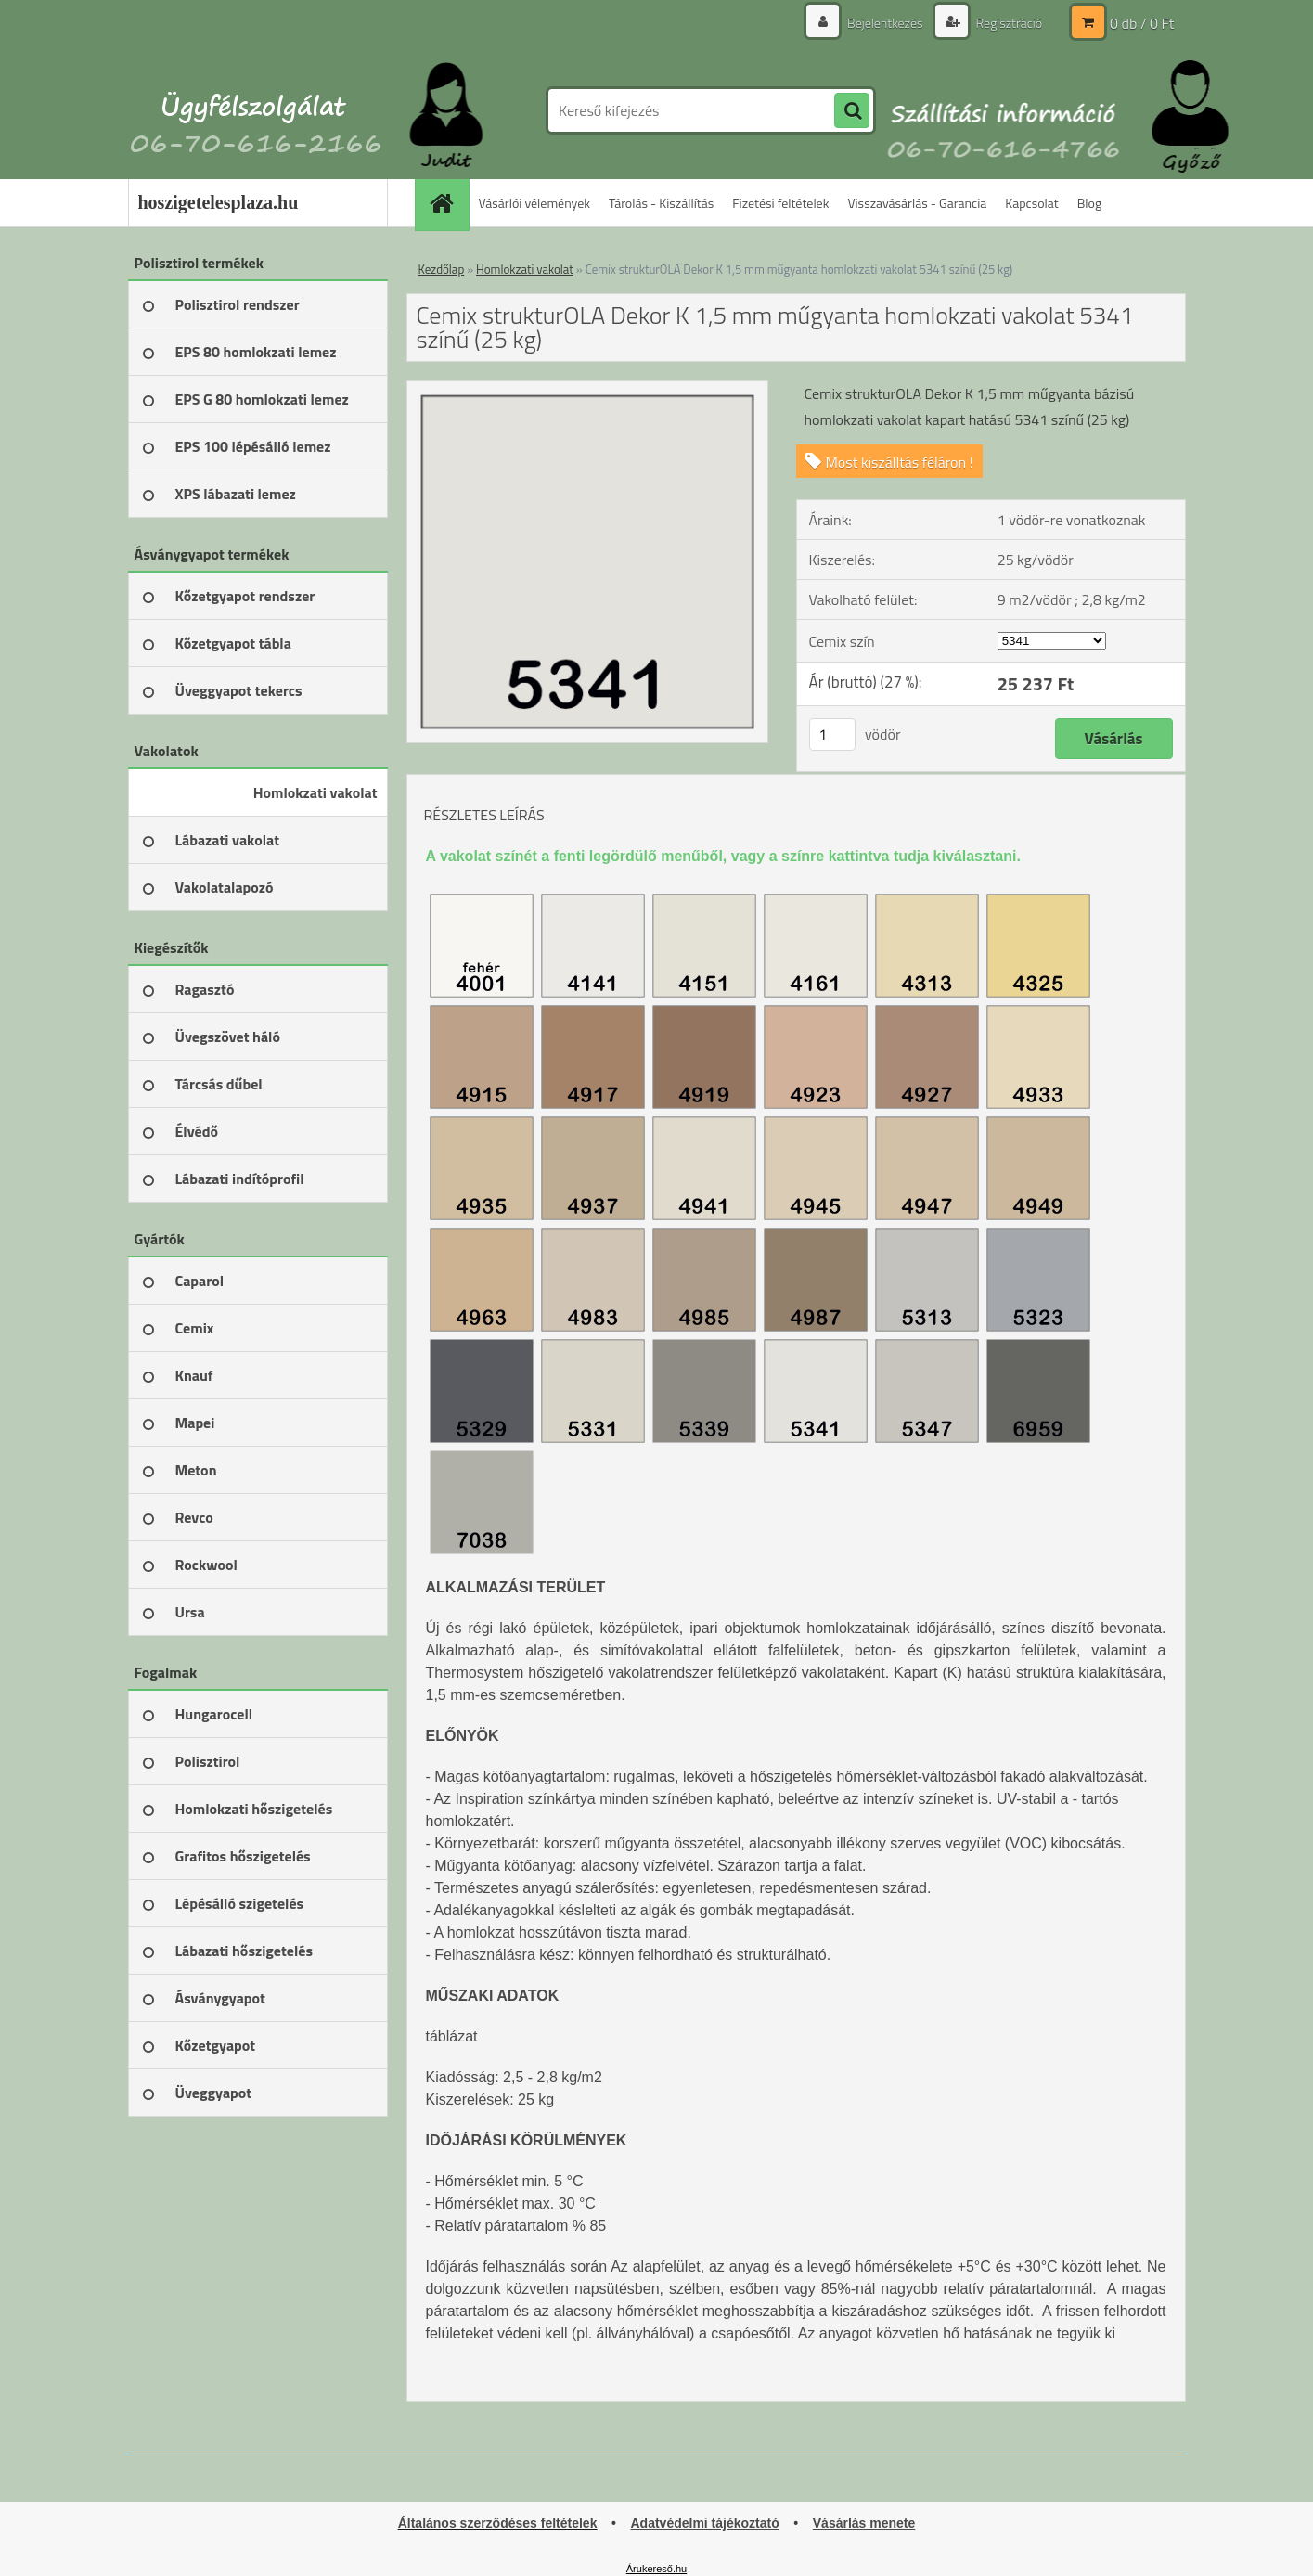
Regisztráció (1008, 22)
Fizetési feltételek (780, 203)
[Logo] (255, 110)
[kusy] (832, 734)
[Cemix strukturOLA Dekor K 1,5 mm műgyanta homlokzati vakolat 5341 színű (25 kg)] (587, 389)
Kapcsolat (1032, 203)
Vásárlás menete (864, 2523)
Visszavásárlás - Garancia (916, 203)
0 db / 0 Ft (1142, 23)
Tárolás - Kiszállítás (661, 203)
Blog (1089, 203)
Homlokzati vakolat (524, 269)
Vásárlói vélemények (535, 203)
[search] (852, 111)
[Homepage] (448, 202)
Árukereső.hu (656, 2568)
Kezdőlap (441, 269)
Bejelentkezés (885, 22)
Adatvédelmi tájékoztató (704, 2523)
